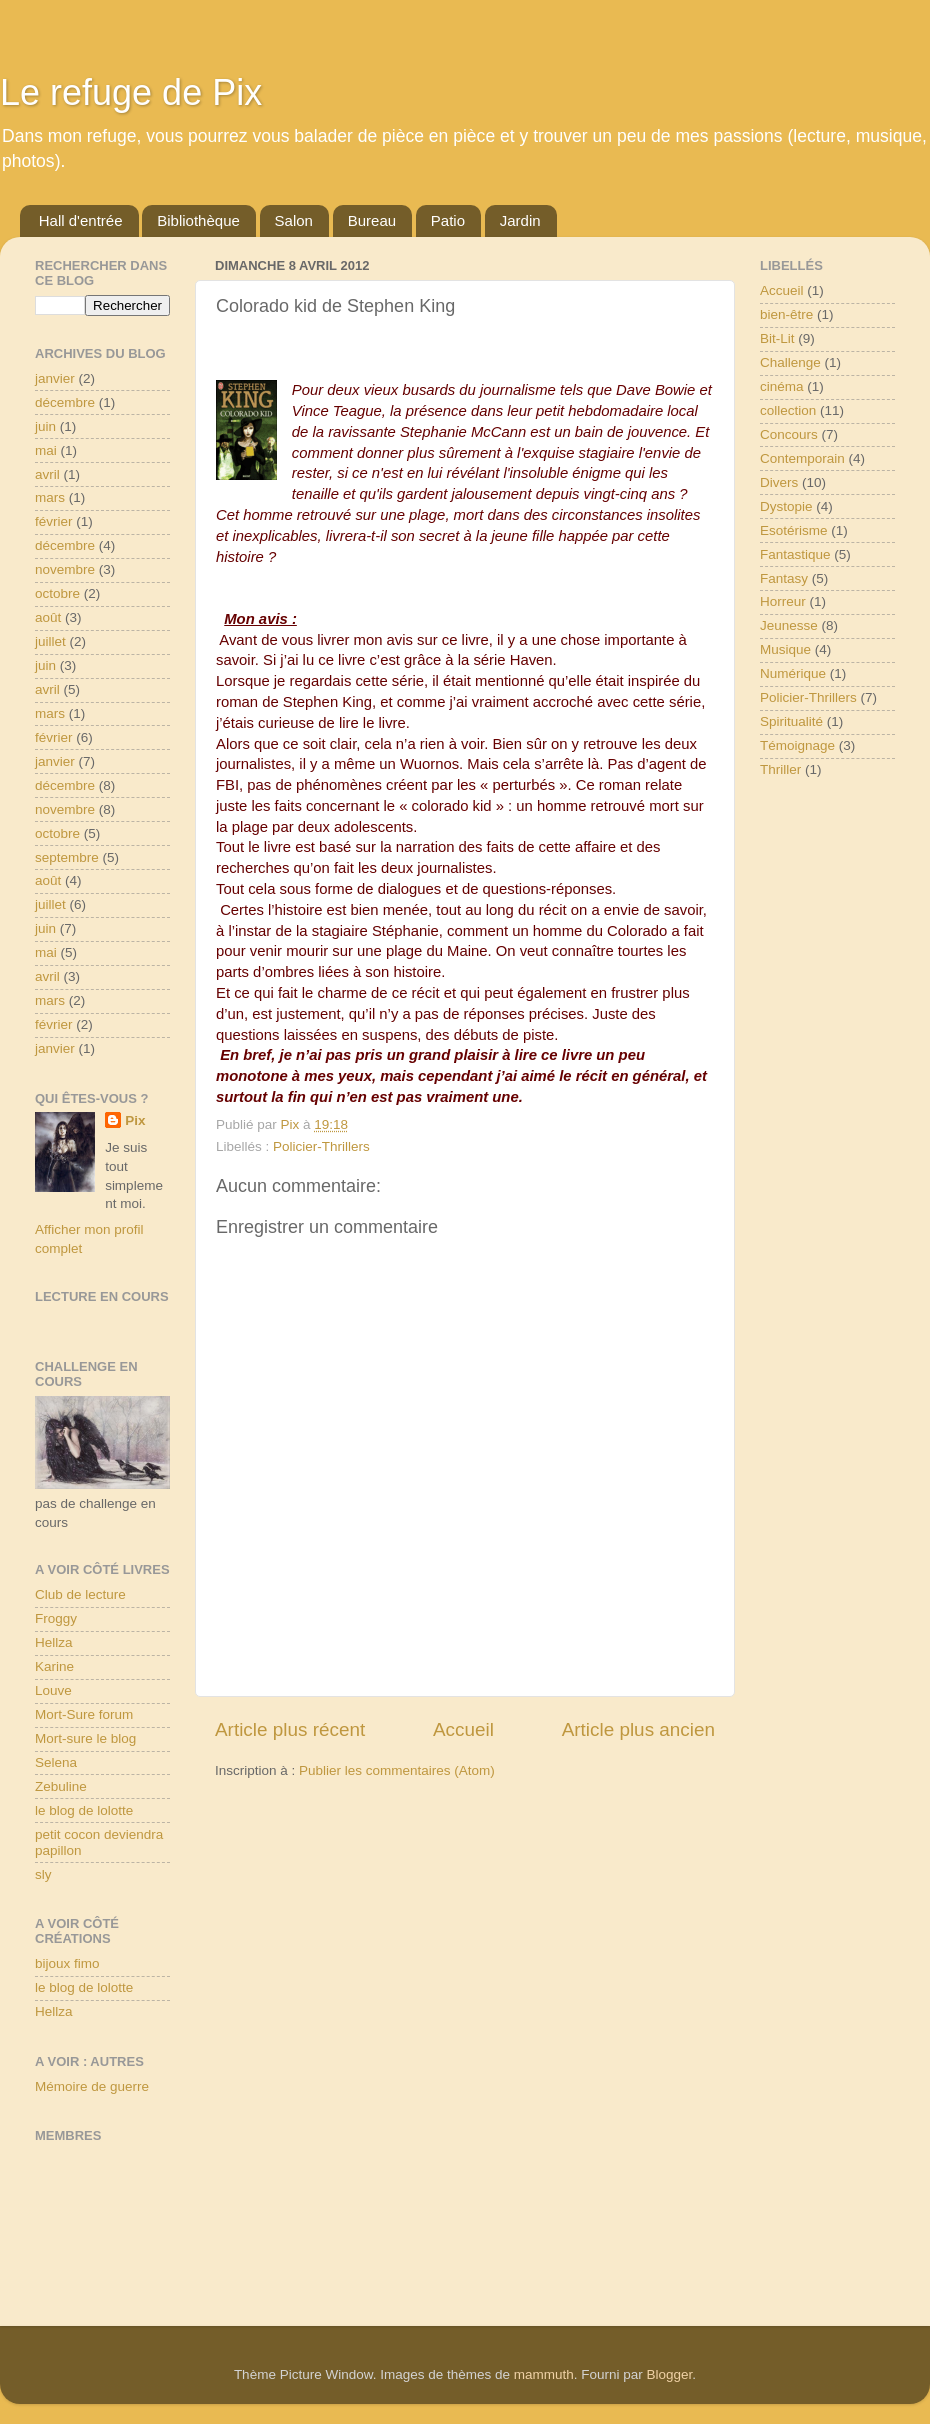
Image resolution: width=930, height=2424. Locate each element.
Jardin (520, 220)
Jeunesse (789, 625)
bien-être (786, 314)
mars (50, 497)
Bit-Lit (777, 338)
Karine (54, 1666)
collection (788, 410)
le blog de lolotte (84, 1810)
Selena (56, 1762)
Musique (785, 649)
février (54, 521)
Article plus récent (290, 1729)
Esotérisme (794, 530)
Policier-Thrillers (321, 1146)
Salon (294, 220)
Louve (53, 1690)
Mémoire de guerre (92, 2086)
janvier (55, 378)
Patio (448, 220)
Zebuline (61, 1786)
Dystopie (786, 506)
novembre (65, 569)
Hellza (54, 1642)
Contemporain (802, 458)
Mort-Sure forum (84, 1714)
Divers (779, 482)
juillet (50, 641)
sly (43, 1874)
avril (47, 474)
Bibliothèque (198, 220)
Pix (135, 1120)
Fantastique (795, 554)
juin (45, 426)
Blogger (670, 2374)
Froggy (56, 1618)
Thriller (780, 769)
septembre (67, 857)
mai (46, 450)
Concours (789, 434)
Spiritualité (791, 721)
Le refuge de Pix (131, 92)
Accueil (463, 1729)
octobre (57, 593)
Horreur (783, 601)
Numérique (793, 673)
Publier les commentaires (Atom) (397, 1770)
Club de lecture (80, 1594)
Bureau (372, 220)
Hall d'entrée (81, 220)
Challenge (790, 362)
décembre (65, 402)
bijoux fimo (67, 1963)
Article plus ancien (638, 1729)
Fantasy (784, 578)
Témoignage (797, 745)
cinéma (782, 386)
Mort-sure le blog (85, 1738)
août (48, 617)
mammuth (544, 2374)
